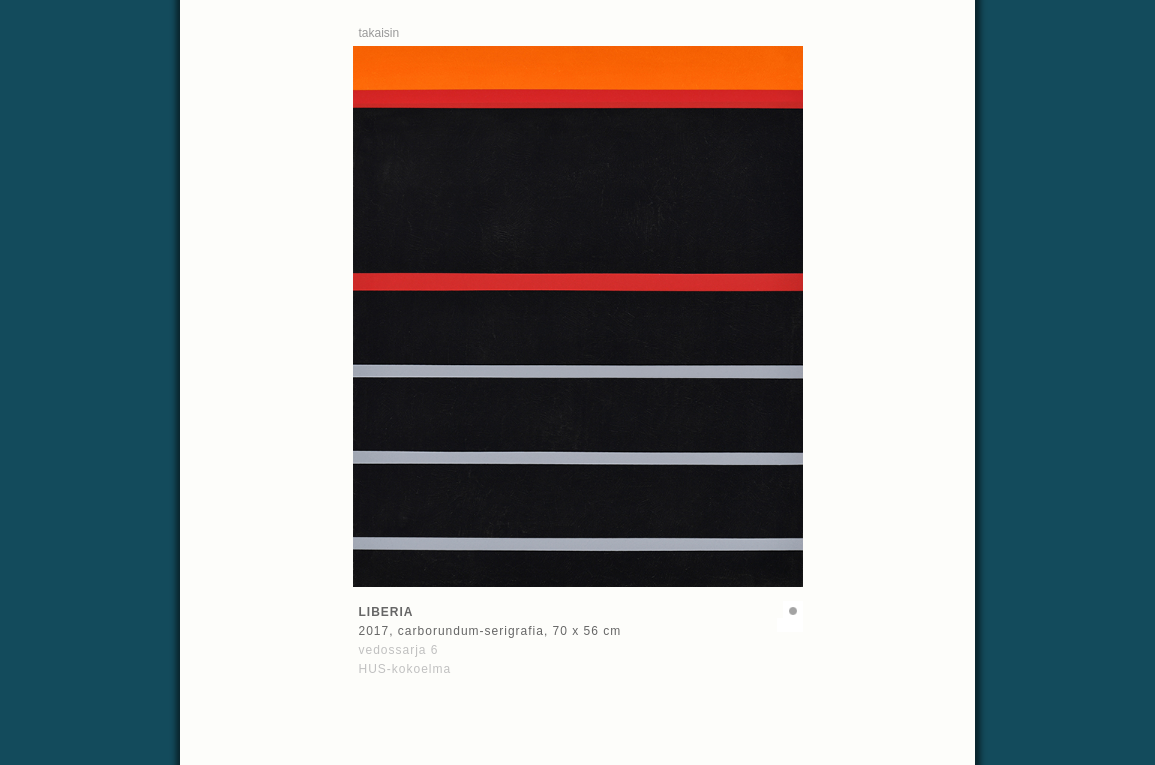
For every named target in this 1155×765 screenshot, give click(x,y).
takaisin (379, 33)
